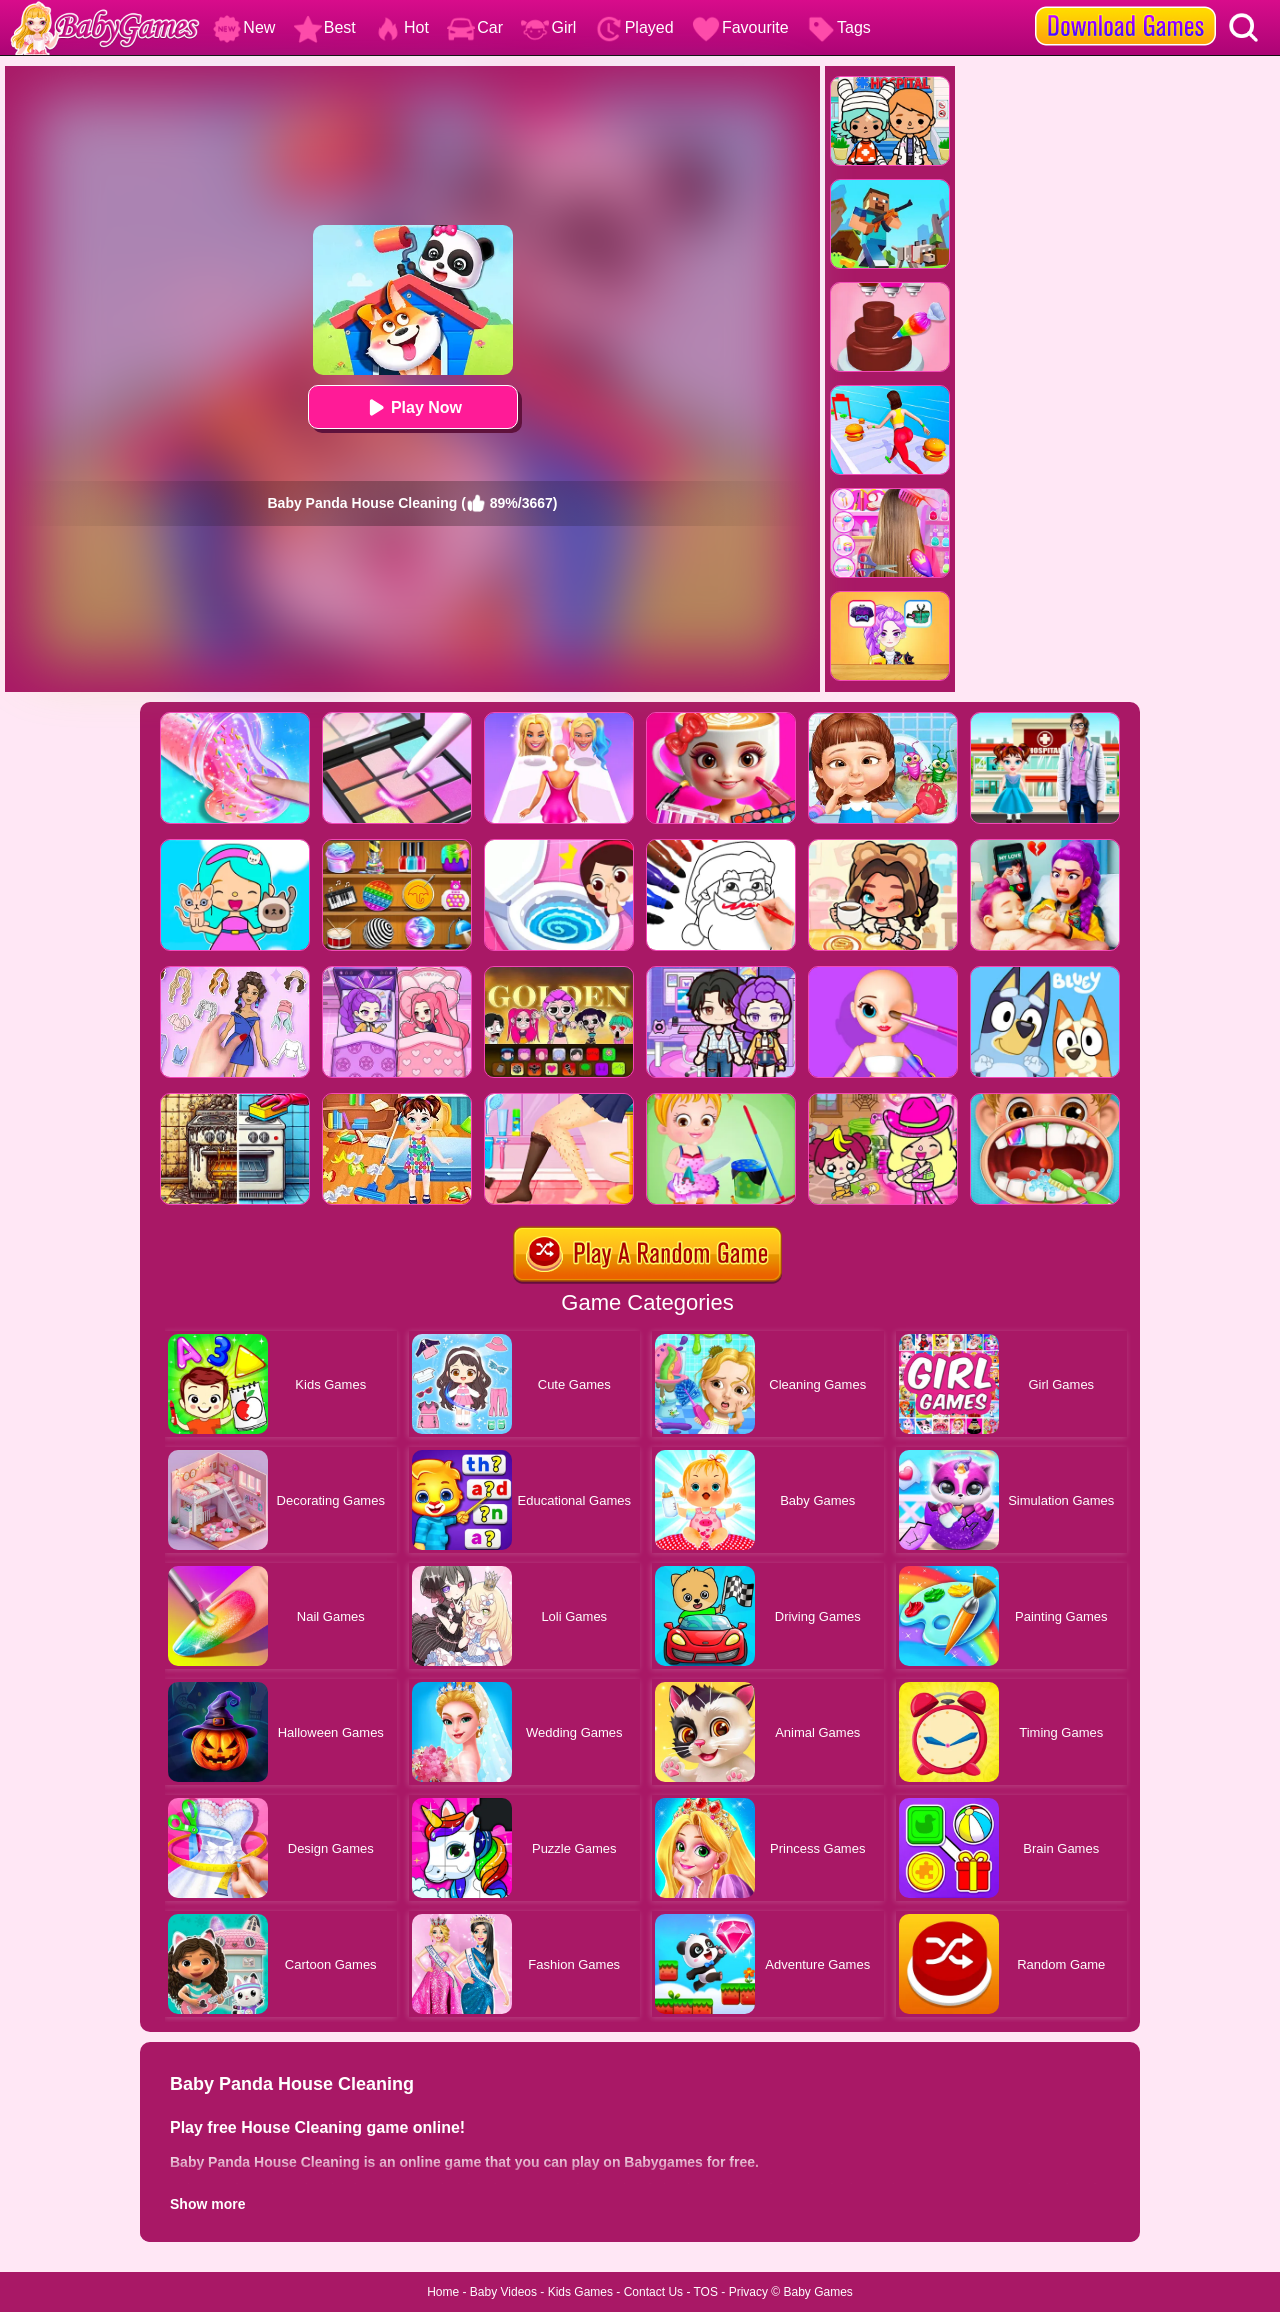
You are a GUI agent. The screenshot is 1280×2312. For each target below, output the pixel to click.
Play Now (412, 407)
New (244, 27)
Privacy (748, 2292)
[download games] (1125, 7)
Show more (207, 2204)
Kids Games (580, 2292)
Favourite (740, 27)
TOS (706, 2292)
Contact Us (653, 2292)
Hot (401, 27)
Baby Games (817, 2292)
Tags (839, 27)
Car (475, 27)
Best (325, 27)
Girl (548, 27)
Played (634, 27)
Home (443, 2292)
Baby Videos (503, 2292)
